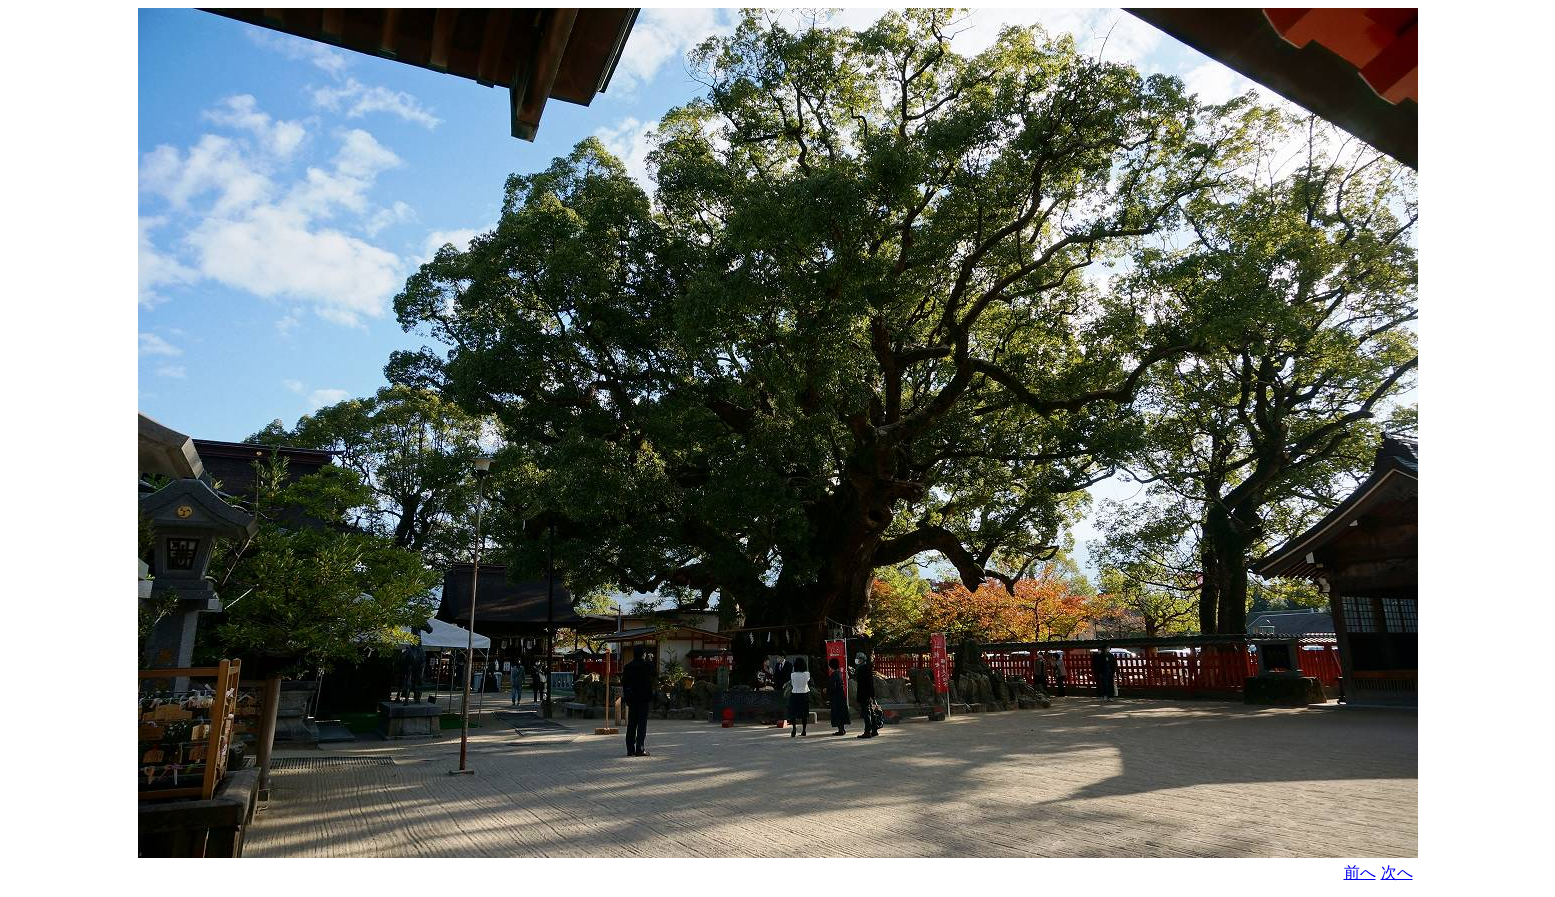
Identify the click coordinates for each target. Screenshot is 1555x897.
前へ (1360, 872)
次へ (1397, 872)
